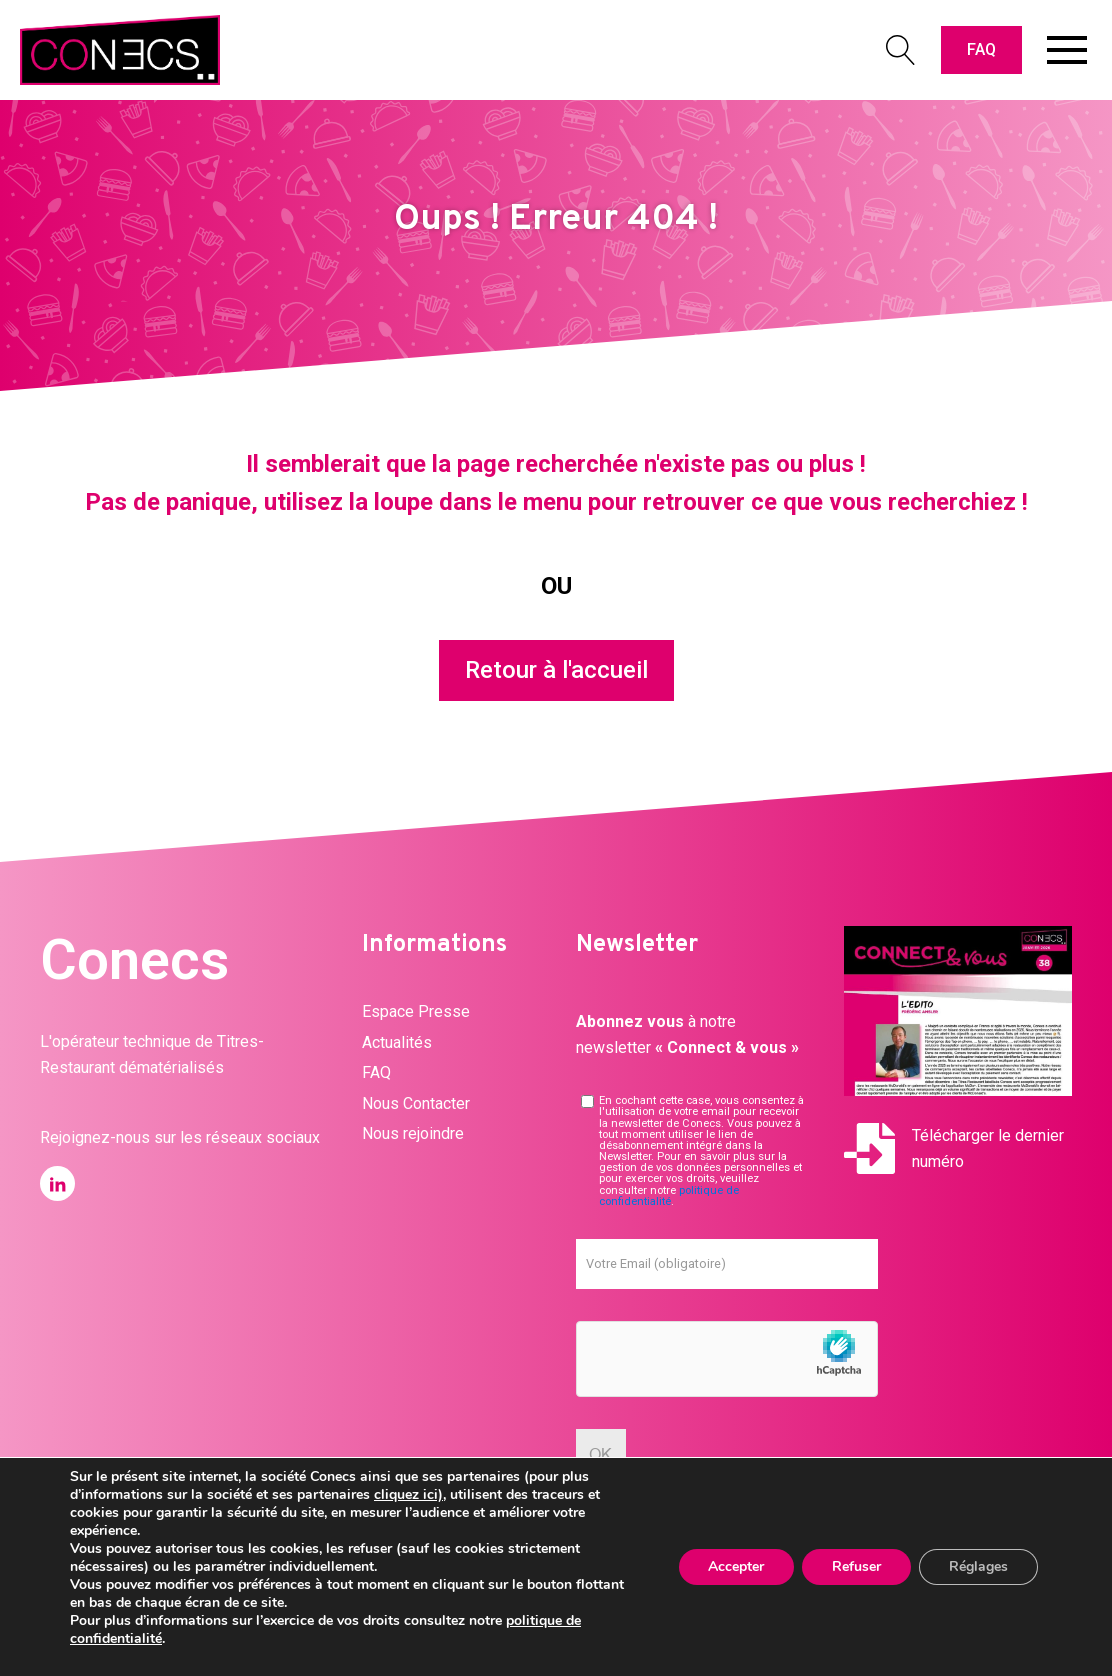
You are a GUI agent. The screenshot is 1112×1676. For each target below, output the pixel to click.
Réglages (978, 1566)
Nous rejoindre (413, 1133)
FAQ (981, 49)
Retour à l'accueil (556, 670)
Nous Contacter (416, 1103)
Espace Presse (416, 1011)
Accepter (736, 1566)
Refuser (856, 1566)
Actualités (397, 1042)
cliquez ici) (408, 1494)
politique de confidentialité (669, 1196)
